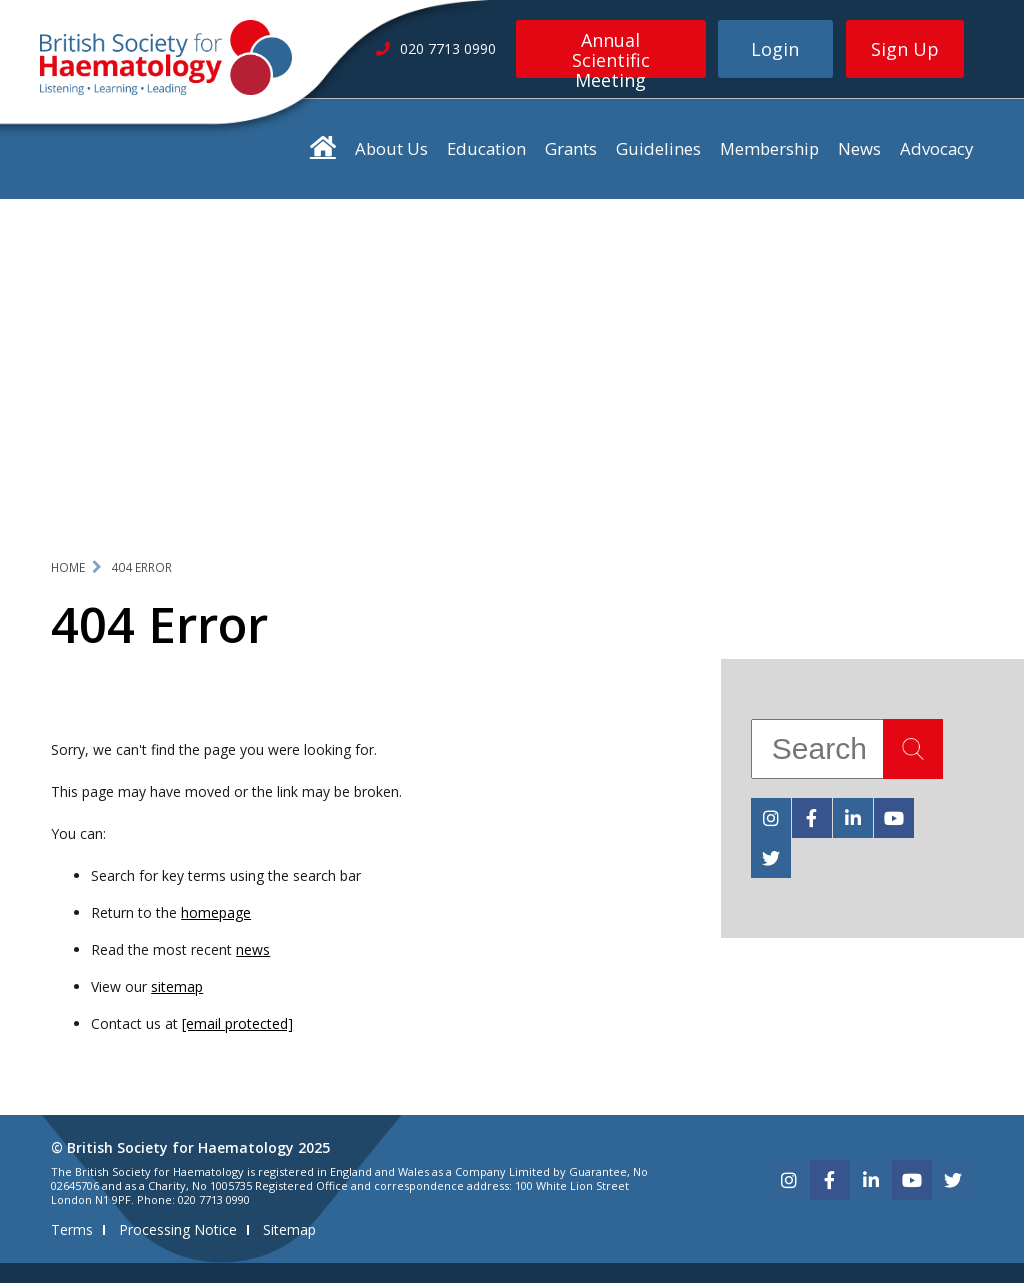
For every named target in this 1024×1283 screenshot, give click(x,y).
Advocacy (936, 148)
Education (486, 148)
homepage (216, 912)
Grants (571, 148)
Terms (72, 1229)
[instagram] (771, 818)
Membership (769, 148)
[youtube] (894, 818)
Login (775, 49)
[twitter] (771, 858)
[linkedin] (853, 818)
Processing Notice (178, 1229)
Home (68, 567)
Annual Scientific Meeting (611, 53)
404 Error (141, 567)
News (859, 148)
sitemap (177, 986)
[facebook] (812, 818)
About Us (391, 148)
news (253, 949)
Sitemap (289, 1229)
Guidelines (658, 148)
